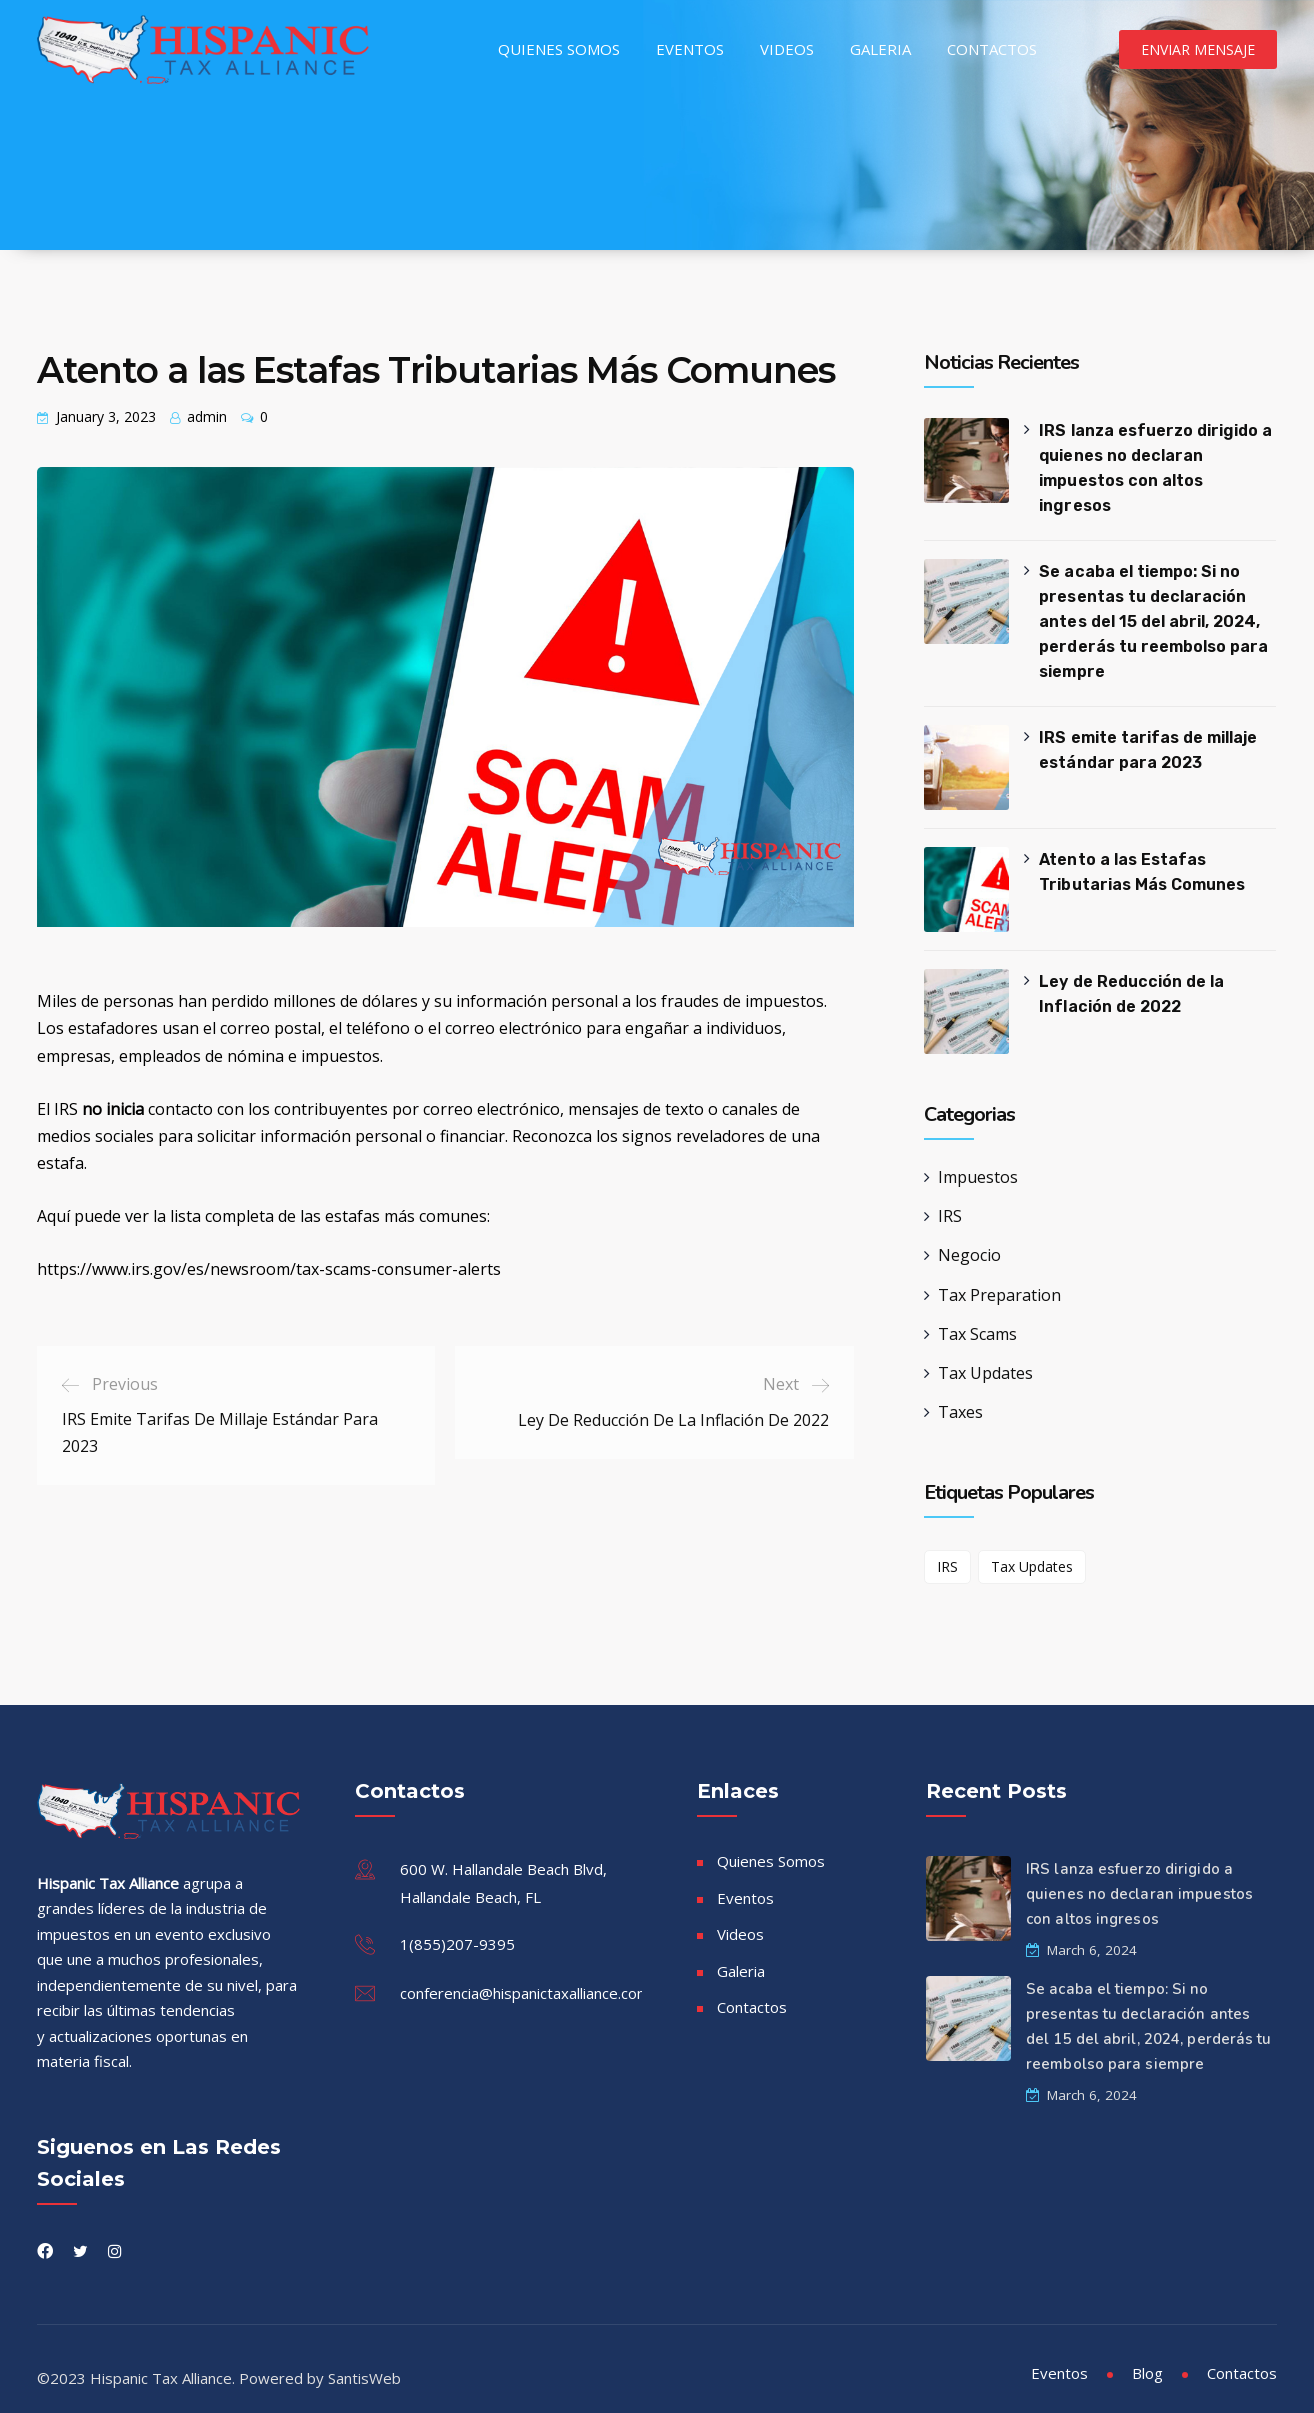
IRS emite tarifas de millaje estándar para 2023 (1147, 731)
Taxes (960, 1393)
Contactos (992, 49)
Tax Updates (985, 1354)
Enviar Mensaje (1198, 49)
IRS (950, 1197)
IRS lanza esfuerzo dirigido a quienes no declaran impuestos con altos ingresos (1158, 455)
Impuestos (978, 1158)
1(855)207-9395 (457, 1925)
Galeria (880, 49)
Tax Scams (977, 1315)
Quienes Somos (559, 49)
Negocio (969, 1236)
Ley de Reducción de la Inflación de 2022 (1131, 975)
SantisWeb (364, 2359)
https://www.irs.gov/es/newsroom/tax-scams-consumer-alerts (269, 1269)
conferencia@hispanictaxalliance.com (525, 1974)
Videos (787, 49)
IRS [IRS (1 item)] (947, 1547)
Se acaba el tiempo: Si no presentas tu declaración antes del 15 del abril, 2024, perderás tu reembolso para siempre (1153, 602)
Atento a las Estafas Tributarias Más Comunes (1141, 853)
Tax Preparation (999, 1276)
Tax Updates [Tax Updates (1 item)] (1032, 1547)
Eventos (690, 49)
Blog (1147, 2354)
